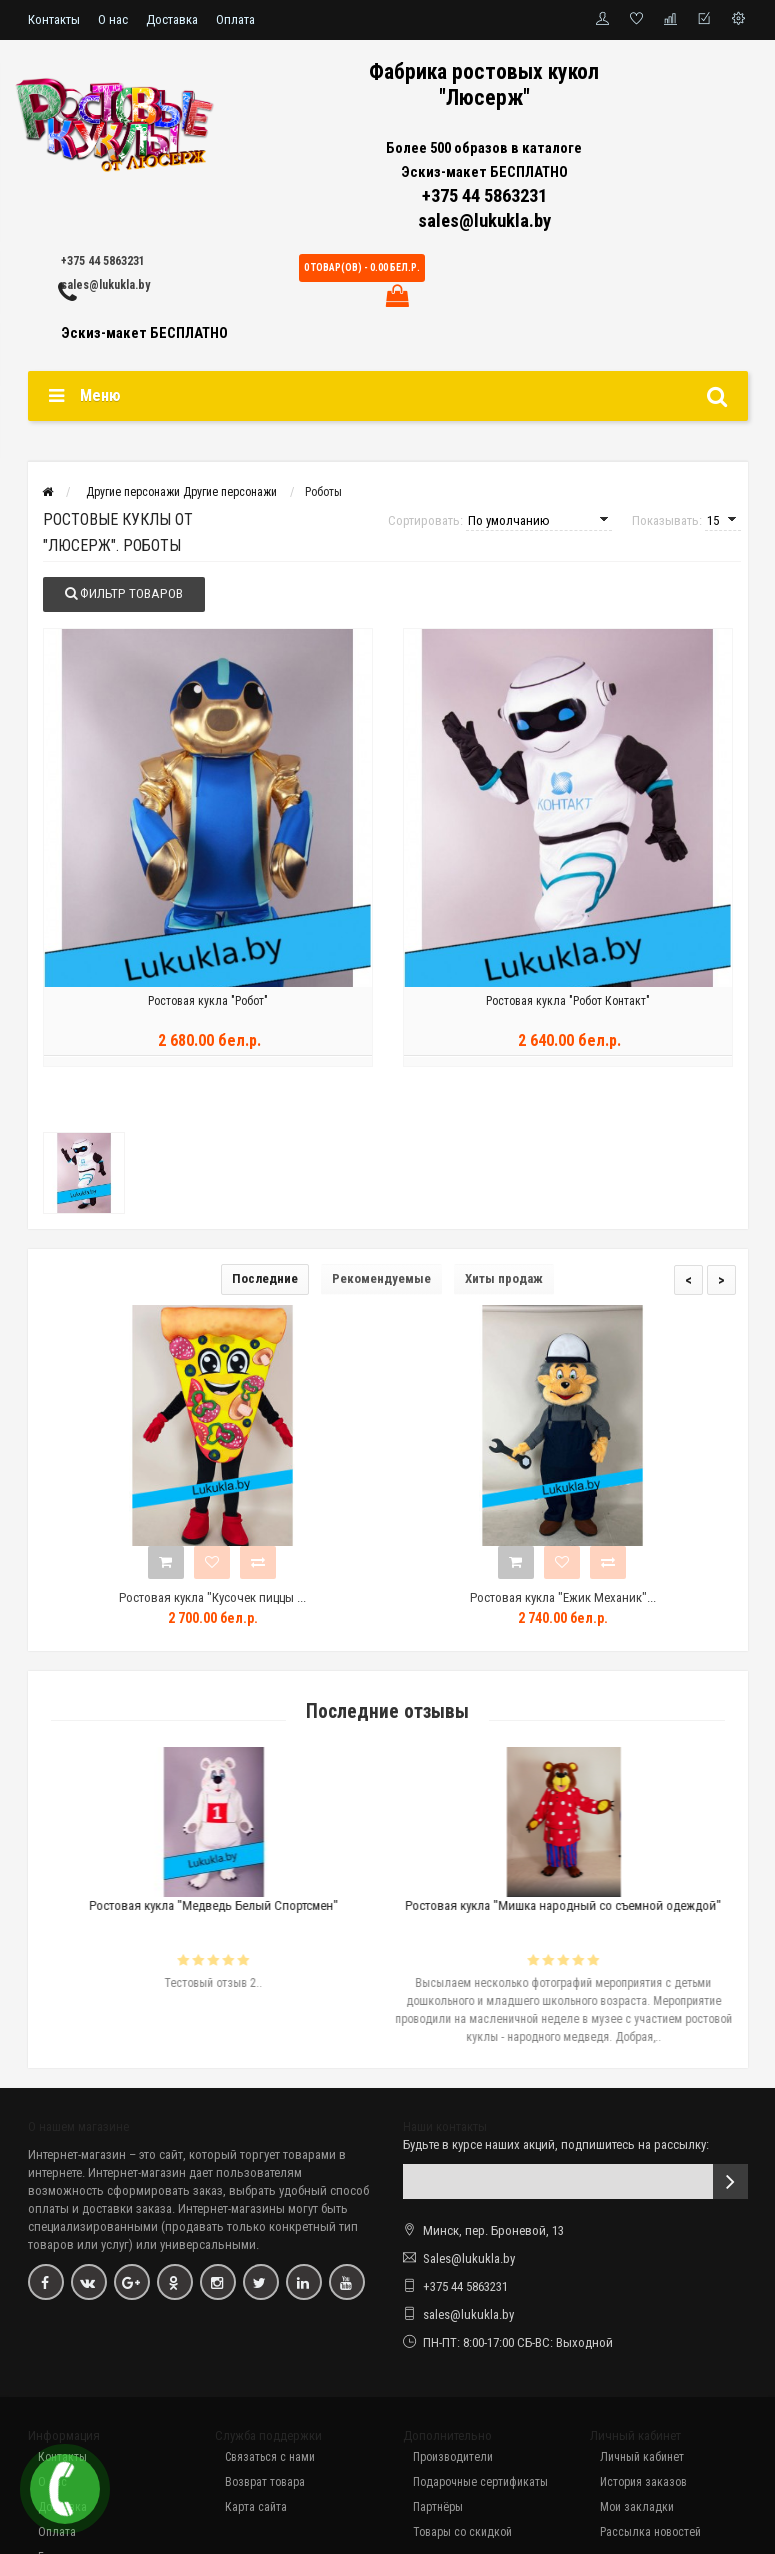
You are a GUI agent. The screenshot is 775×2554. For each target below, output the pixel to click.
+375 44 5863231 (103, 261)
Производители (453, 2460)
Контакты (54, 19)
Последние (265, 1281)
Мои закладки (637, 2510)
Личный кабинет (642, 2460)
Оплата (235, 19)
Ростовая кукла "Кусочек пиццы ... (212, 1600)
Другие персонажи (181, 492)
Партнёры (438, 2510)
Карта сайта (256, 2510)
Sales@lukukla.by (469, 2261)
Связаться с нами (270, 2460)
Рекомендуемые (381, 1281)
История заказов (643, 2485)
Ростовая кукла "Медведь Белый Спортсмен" (247, 1908)
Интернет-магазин (77, 2157)
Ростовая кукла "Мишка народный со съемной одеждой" (598, 1908)
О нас (113, 19)
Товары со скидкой (462, 2535)
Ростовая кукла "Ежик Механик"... (563, 1600)
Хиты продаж (504, 1281)
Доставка (172, 19)
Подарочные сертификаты (480, 2485)
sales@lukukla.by (105, 285)
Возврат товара (265, 2485)
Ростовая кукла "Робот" (208, 1012)
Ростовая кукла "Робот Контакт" (568, 1012)
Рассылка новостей (650, 2535)
